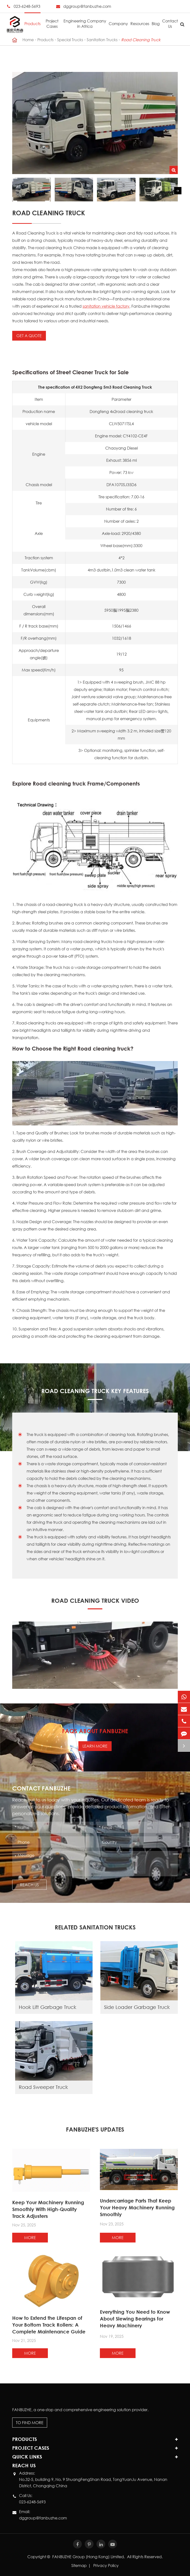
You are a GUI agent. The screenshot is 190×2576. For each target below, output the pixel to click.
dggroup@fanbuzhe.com (87, 6)
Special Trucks (70, 39)
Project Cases (52, 21)
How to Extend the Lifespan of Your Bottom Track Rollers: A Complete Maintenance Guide (48, 2324)
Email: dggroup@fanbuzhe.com (43, 2514)
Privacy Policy (106, 2565)
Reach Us (29, 1884)
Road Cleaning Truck (140, 39)
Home (28, 39)
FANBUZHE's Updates (95, 2129)
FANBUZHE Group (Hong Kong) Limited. (89, 2556)
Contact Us (170, 21)
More (30, 2237)
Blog (156, 19)
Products (32, 19)
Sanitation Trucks (102, 39)
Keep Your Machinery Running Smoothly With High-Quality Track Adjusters (48, 2209)
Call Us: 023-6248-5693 (32, 2498)
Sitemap (79, 2565)
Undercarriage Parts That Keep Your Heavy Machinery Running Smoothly (137, 2207)
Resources (139, 19)
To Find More (29, 2422)
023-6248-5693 (27, 6)
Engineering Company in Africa (84, 21)
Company (118, 19)
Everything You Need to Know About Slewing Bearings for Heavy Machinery (135, 2318)
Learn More (95, 1746)
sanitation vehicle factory (106, 306)
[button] (177, 190)
